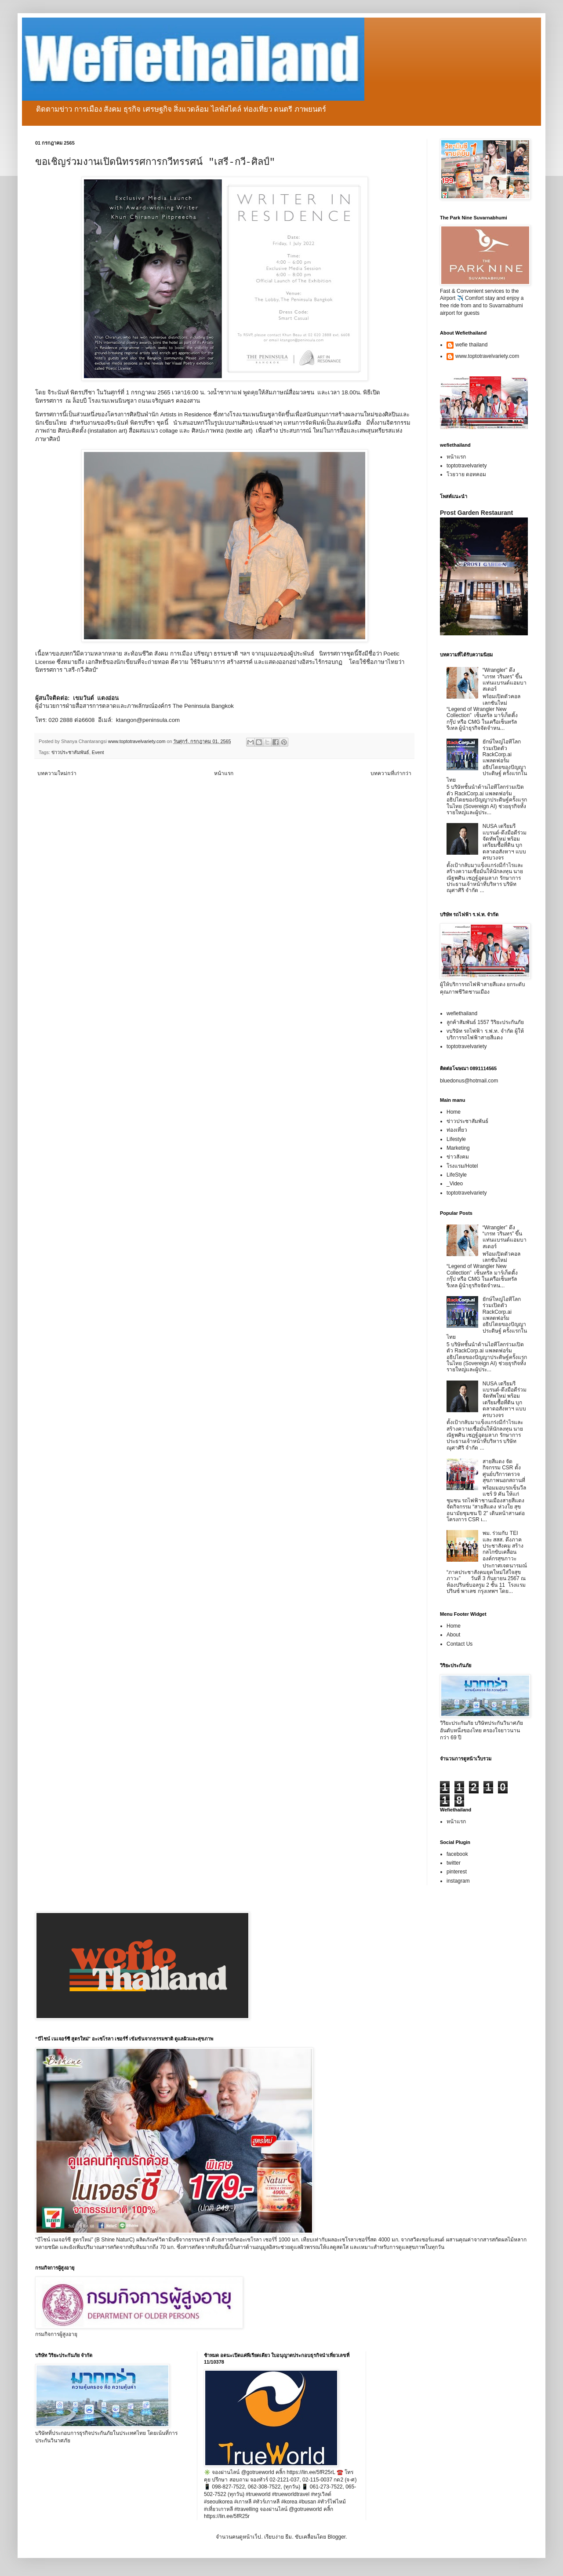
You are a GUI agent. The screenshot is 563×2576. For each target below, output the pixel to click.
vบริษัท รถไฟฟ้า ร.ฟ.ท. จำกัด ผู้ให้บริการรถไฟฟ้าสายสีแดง (485, 1034)
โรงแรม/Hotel (462, 1166)
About (453, 1635)
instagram (458, 1881)
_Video (455, 1184)
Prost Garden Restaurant (476, 512)
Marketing (458, 1148)
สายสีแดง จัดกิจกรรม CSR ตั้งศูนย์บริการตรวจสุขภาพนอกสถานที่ (504, 1470)
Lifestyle (456, 1139)
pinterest (457, 1872)
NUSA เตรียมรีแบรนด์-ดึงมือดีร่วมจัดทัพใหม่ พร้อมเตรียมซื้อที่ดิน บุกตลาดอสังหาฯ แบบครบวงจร (505, 842)
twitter (454, 1863)
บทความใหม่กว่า (56, 773)
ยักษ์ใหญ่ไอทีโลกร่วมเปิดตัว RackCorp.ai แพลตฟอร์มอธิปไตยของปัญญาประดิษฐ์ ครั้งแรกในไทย (487, 761)
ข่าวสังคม (458, 1157)
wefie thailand (471, 345)
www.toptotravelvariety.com (487, 356)
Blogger (336, 2537)
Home (454, 1112)
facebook (457, 1854)
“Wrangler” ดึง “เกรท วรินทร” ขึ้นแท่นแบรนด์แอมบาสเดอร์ (505, 679)
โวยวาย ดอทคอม (466, 474)
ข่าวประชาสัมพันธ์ (70, 752)
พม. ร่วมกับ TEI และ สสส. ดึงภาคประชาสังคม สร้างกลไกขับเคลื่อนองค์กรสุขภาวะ (503, 1546)
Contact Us (459, 1644)
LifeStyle (457, 1175)
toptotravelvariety (467, 466)
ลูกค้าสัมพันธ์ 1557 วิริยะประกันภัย (485, 1022)
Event (98, 752)
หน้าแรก (223, 773)
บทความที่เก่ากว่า (390, 773)
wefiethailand (462, 1013)
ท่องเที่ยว (457, 1130)
